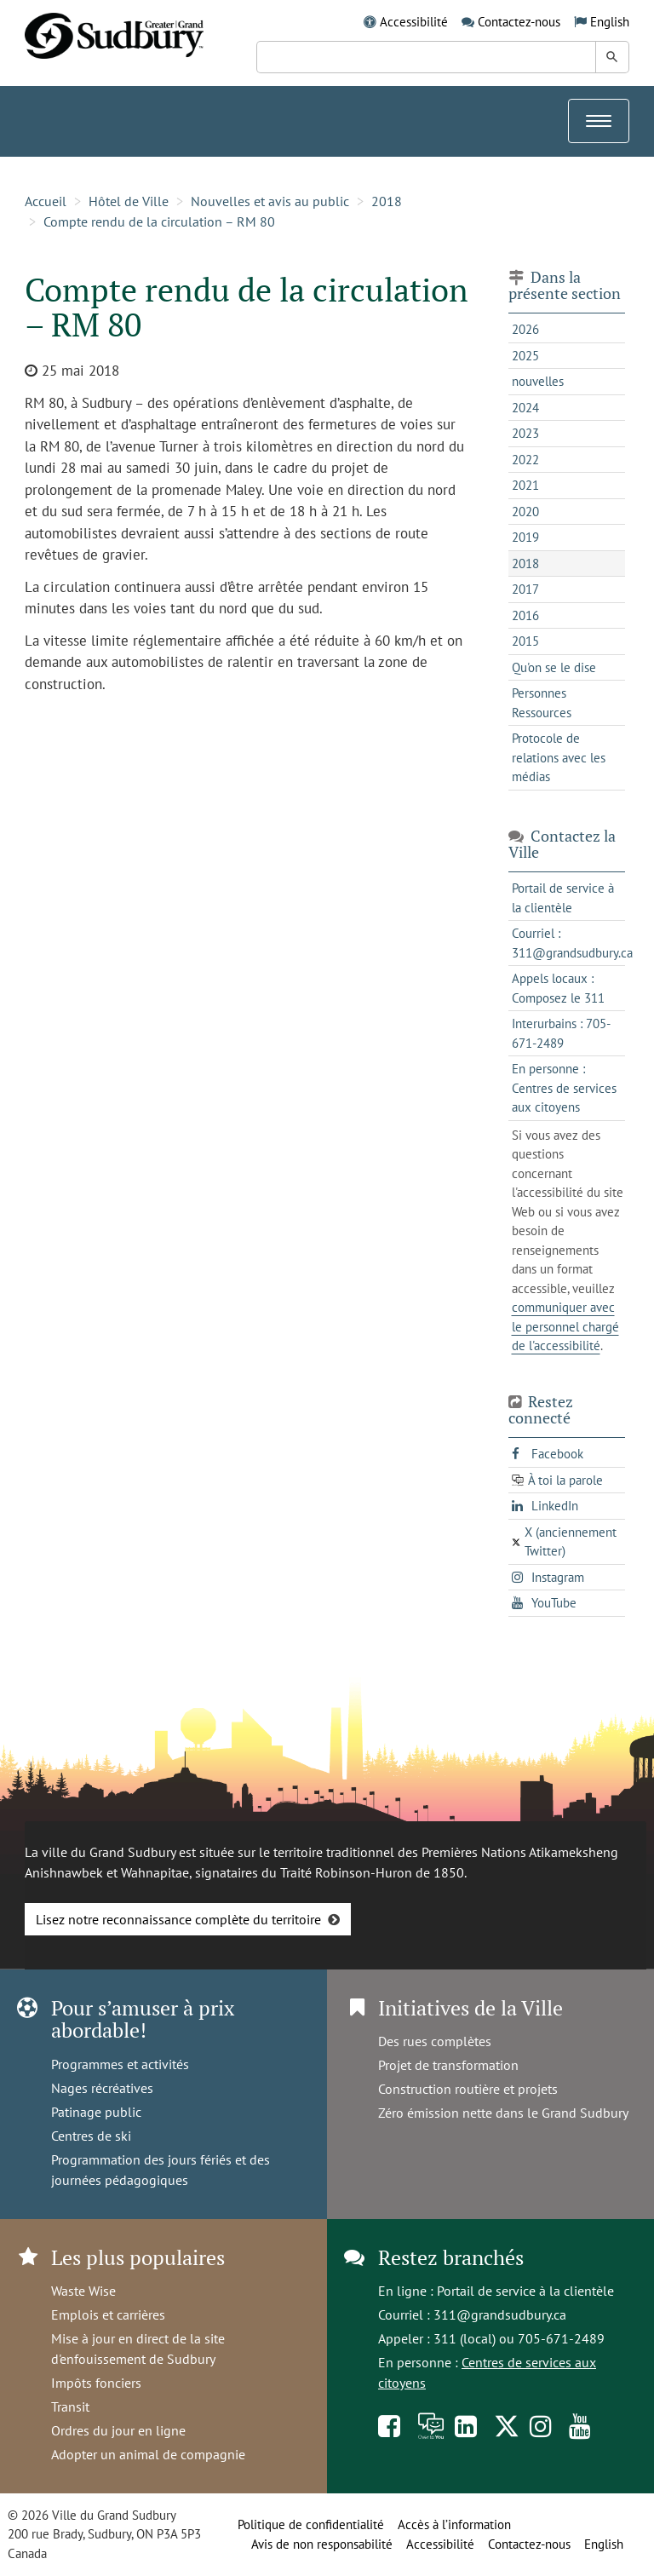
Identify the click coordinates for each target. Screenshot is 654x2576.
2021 (525, 485)
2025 (525, 356)
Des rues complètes (434, 2041)
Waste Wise (83, 2290)
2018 (386, 201)
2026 (525, 329)
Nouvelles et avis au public (270, 201)
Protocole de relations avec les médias (558, 757)
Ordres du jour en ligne (118, 2430)
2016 (525, 615)
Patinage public (96, 2111)
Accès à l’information (454, 2524)
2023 (525, 433)
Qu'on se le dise (554, 667)
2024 (525, 408)
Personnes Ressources (541, 703)
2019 (525, 537)
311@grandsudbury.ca (499, 2314)
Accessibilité (414, 22)
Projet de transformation (448, 2064)
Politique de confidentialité (311, 2524)
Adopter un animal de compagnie (148, 2454)
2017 (525, 589)
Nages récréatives (102, 2087)
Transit (70, 2406)
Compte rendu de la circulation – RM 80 (159, 221)
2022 (525, 459)
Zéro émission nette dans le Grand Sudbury (503, 2112)
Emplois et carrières (108, 2314)
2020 (525, 511)
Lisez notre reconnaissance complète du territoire (178, 1919)
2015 (525, 641)
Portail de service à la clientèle (525, 2290)
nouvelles (538, 381)
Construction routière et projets (468, 2088)
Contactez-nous (519, 22)
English (609, 22)
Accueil (45, 201)
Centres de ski (91, 2135)
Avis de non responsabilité (322, 2544)
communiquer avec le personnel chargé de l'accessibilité (565, 1326)
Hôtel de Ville (129, 201)
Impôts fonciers (96, 2382)
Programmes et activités (120, 2064)
